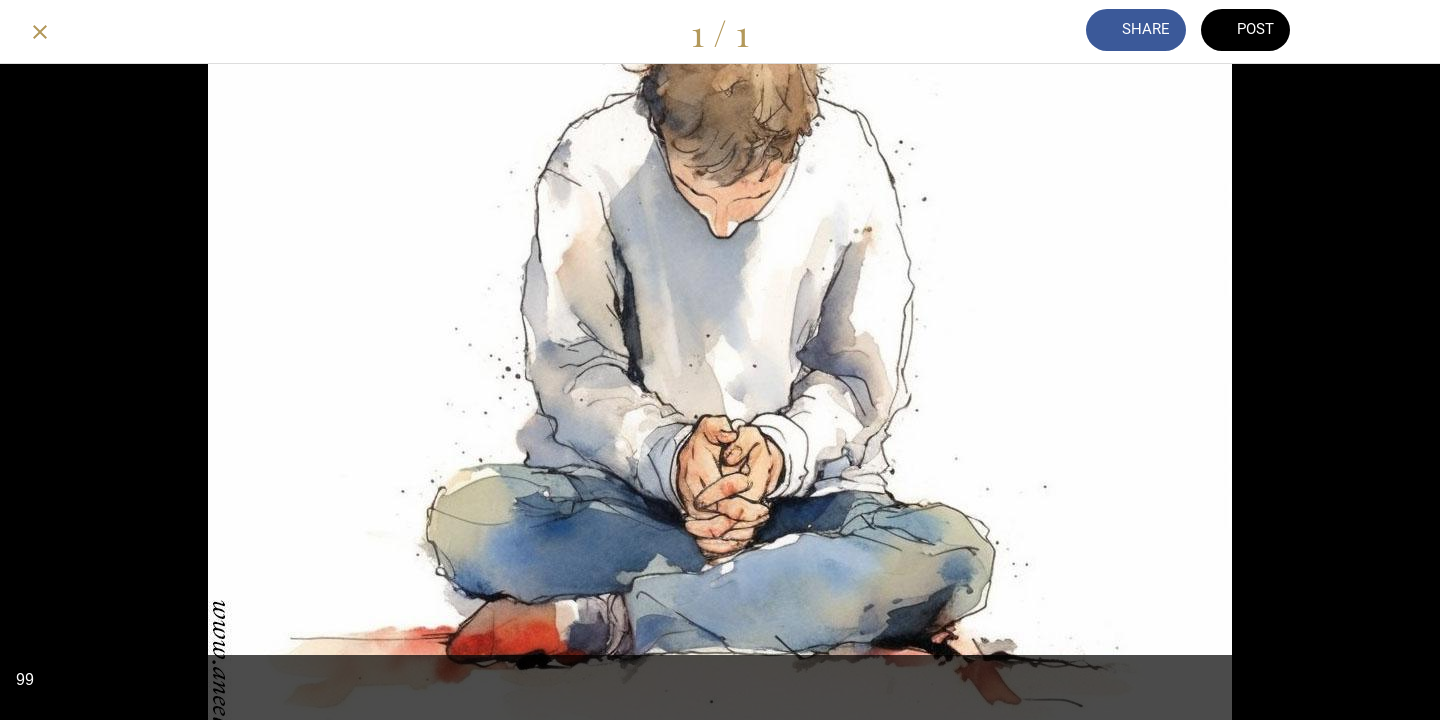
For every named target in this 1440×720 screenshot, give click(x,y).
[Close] (40, 32)
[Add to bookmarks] (1400, 32)
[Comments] (1348, 32)
